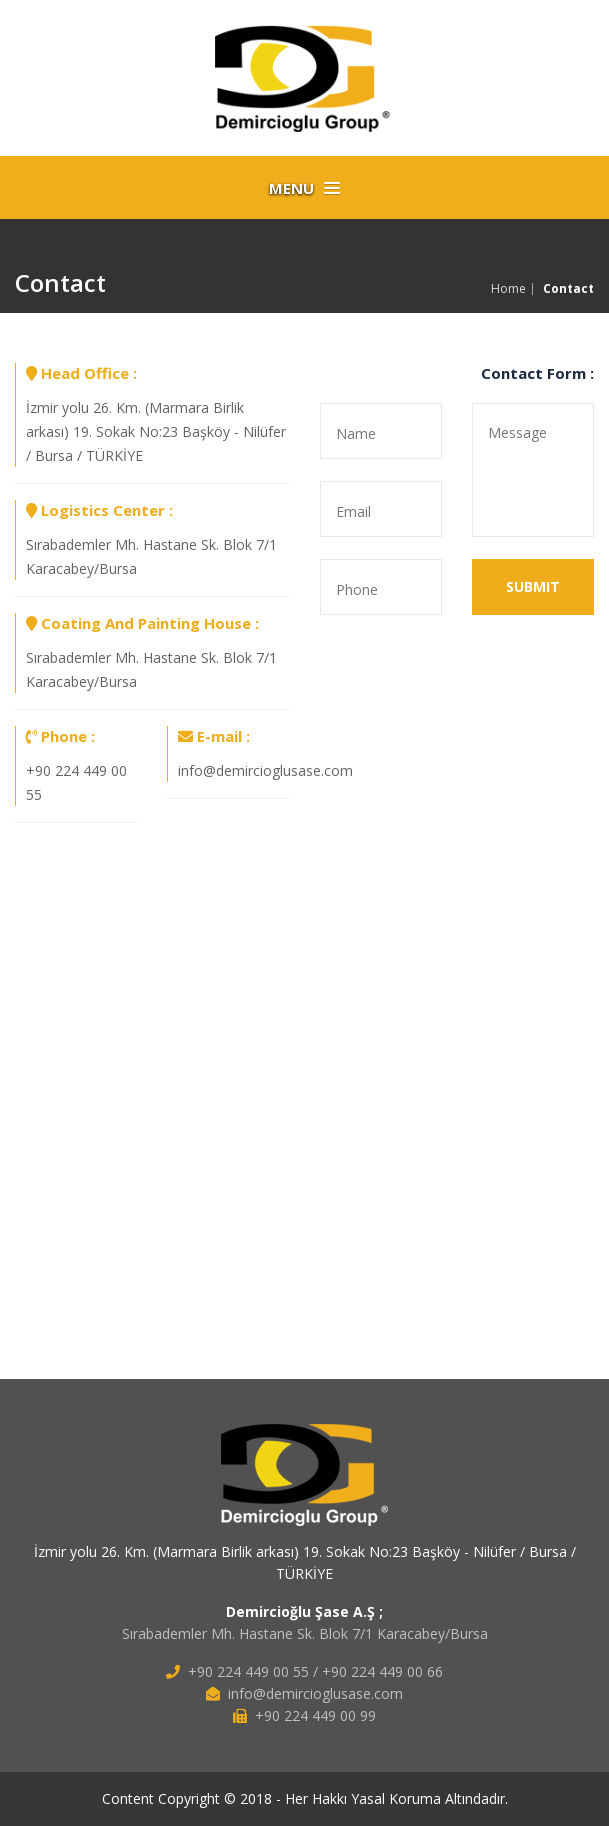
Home (508, 289)
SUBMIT (533, 586)
